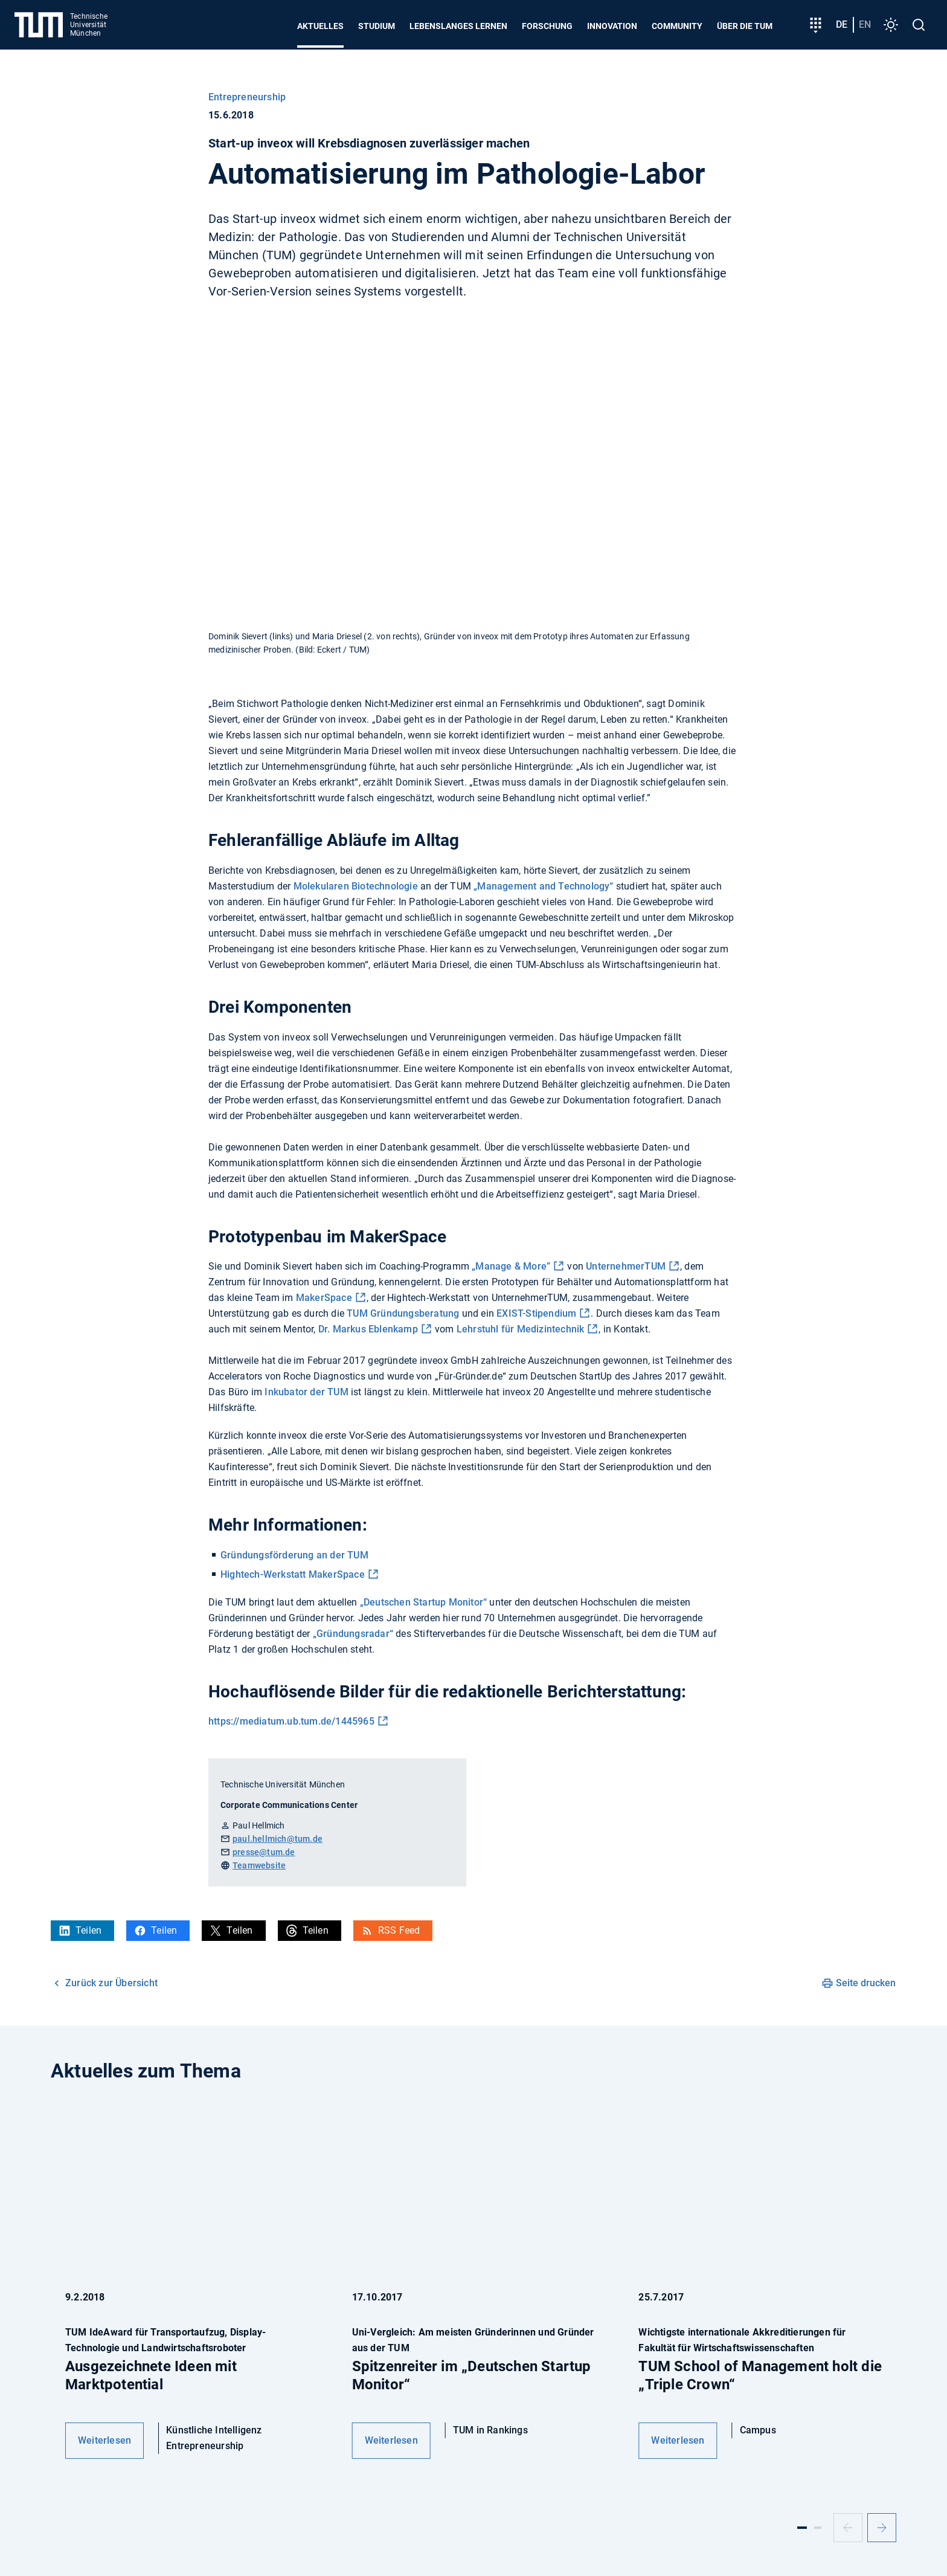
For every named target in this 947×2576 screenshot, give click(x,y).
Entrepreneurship (247, 97)
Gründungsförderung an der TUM (294, 1555)
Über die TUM (744, 26)
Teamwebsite (259, 1865)
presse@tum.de (264, 1852)
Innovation (612, 26)
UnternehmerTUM (626, 1266)
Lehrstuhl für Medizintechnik (521, 1329)
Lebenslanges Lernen (458, 26)
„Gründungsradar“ (353, 1633)
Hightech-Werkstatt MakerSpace (292, 1574)
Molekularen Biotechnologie (356, 886)
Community (677, 26)
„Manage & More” (511, 1266)
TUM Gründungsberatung (403, 1313)
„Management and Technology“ (543, 886)
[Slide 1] (802, 2527)
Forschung (547, 26)
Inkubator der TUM (306, 1392)
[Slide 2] (817, 2527)
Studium (376, 26)
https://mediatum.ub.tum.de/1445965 (291, 1721)
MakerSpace (324, 1297)
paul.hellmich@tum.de (278, 1839)
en (865, 24)
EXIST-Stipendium (535, 1313)
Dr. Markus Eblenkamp (368, 1329)
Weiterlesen (104, 2440)
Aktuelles (320, 26)
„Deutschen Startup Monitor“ (423, 1602)
